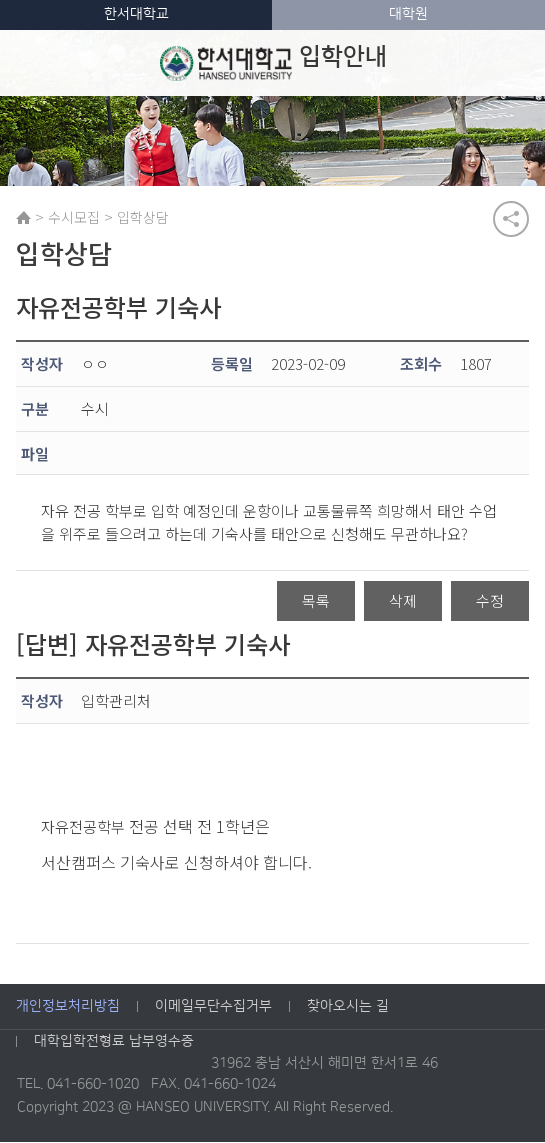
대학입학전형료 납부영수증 (114, 1041)
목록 (316, 601)
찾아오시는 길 (348, 1006)
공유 (511, 219)
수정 (490, 601)
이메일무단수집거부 (213, 1006)
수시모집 (74, 217)
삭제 (403, 601)
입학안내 (273, 63)
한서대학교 (136, 14)
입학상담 (143, 217)
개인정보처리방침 (68, 1006)
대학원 (408, 14)
